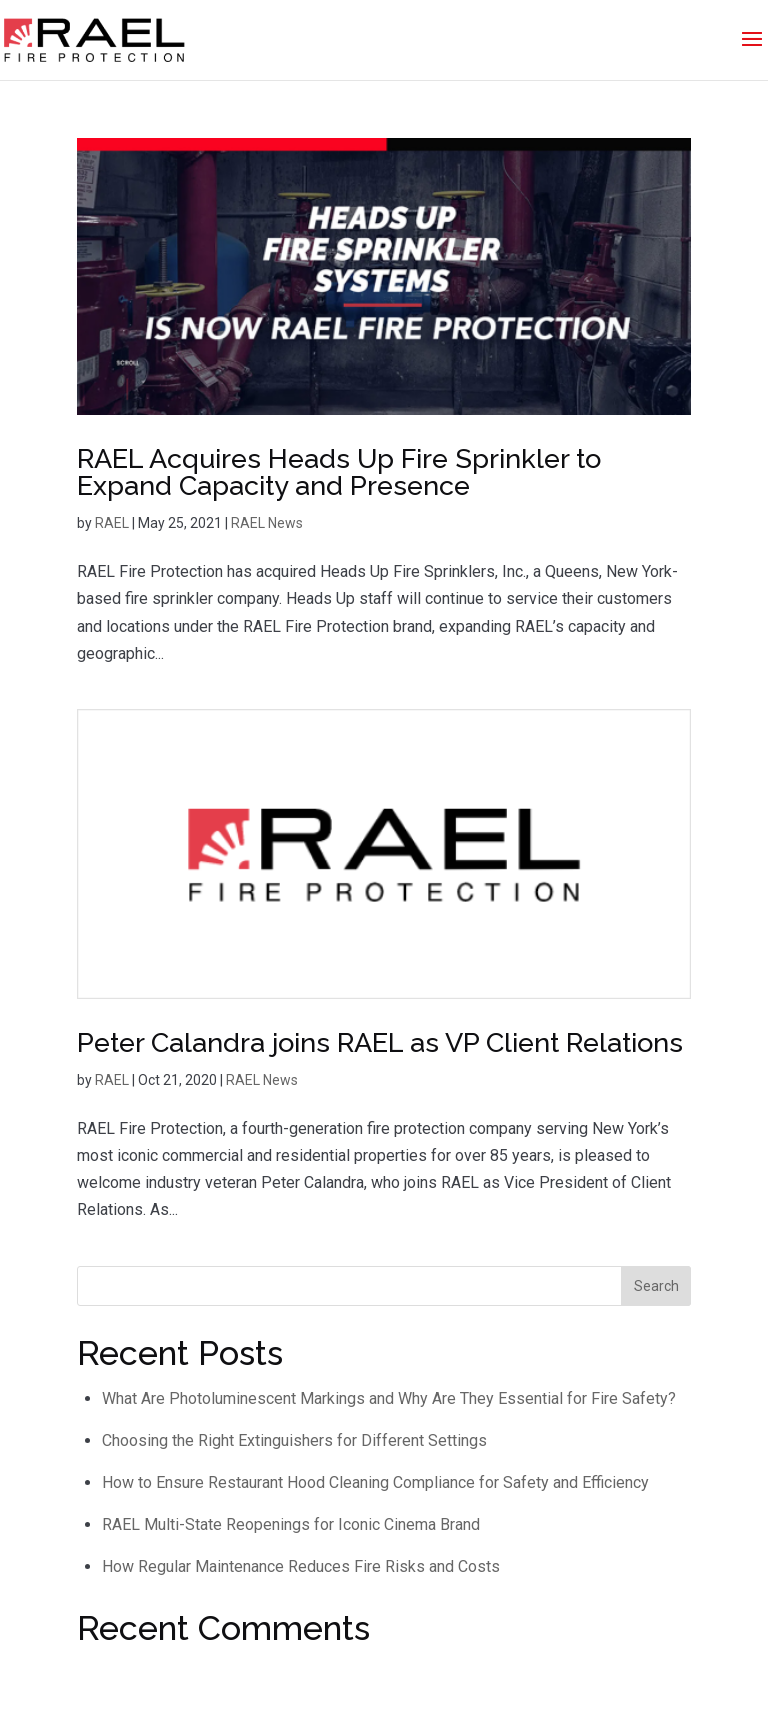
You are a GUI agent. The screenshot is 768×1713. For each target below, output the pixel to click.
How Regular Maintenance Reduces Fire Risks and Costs (301, 1566)
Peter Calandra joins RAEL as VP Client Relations (380, 1042)
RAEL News (267, 523)
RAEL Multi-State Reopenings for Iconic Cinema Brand (291, 1524)
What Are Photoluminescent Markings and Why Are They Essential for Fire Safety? (389, 1398)
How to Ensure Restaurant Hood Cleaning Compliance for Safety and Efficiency (375, 1482)
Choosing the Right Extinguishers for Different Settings (294, 1440)
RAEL (112, 523)
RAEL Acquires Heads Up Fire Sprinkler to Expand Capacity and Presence (339, 472)
